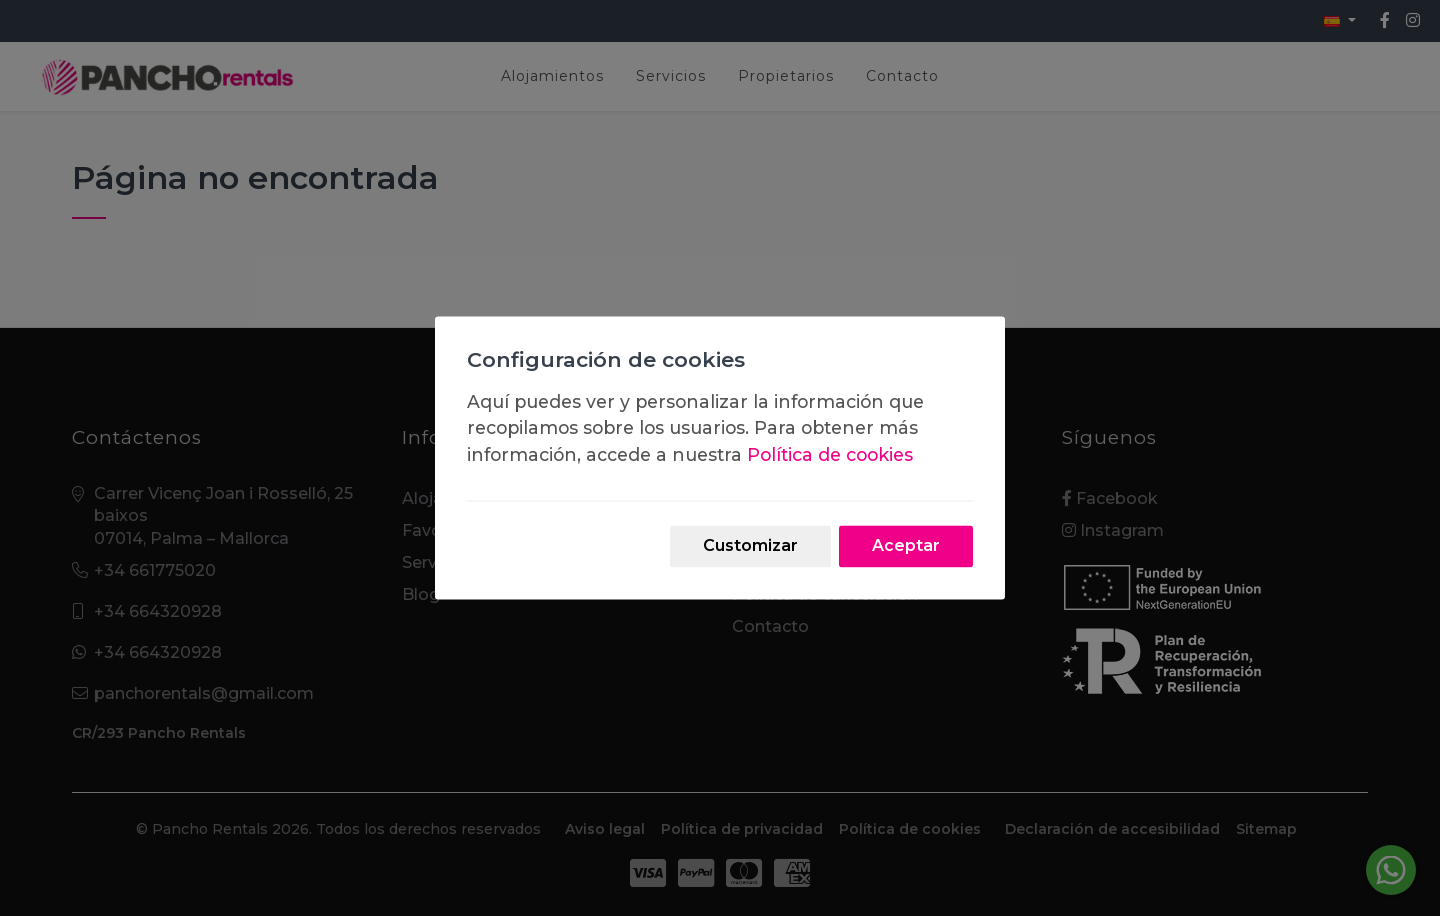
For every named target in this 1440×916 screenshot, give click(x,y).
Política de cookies (830, 454)
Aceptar (906, 546)
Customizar (750, 546)
